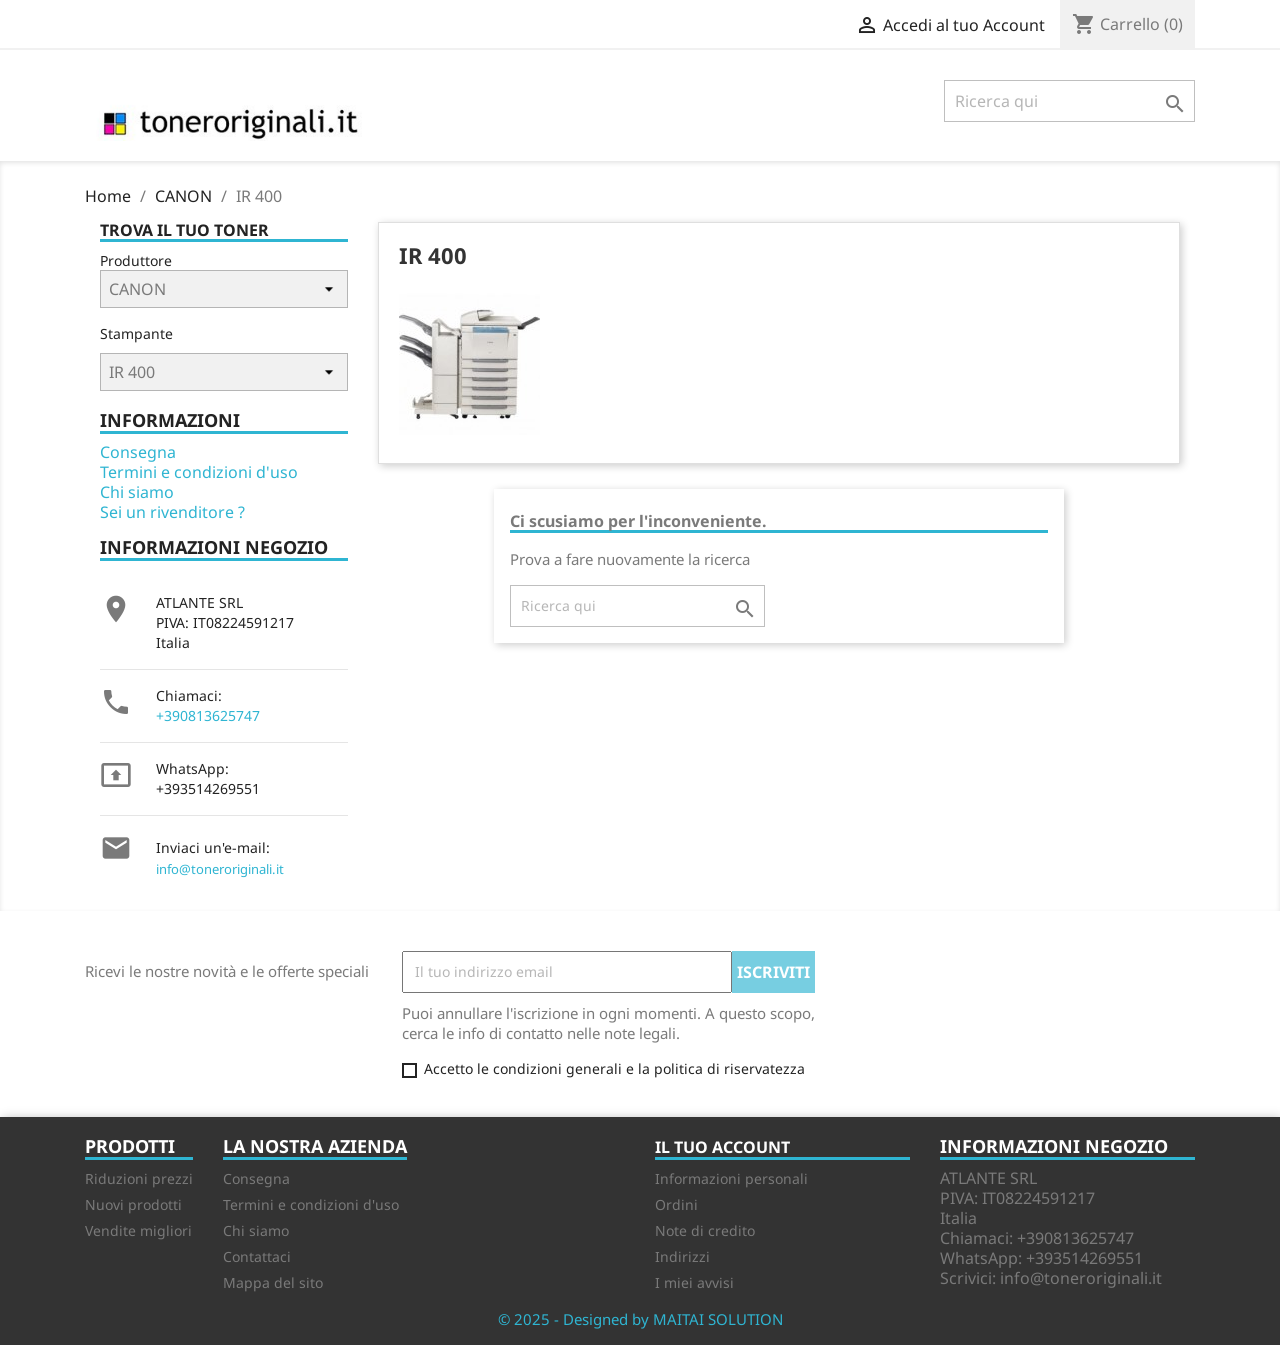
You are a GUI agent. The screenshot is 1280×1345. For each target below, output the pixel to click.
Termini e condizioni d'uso (199, 472)
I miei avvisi (694, 1282)
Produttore (136, 260)
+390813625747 (208, 715)
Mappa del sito (273, 1282)
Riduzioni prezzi (139, 1178)
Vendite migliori (138, 1230)
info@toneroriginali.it (220, 869)
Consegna (138, 452)
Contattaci (257, 1256)
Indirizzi (682, 1256)
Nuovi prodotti (133, 1204)
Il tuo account (722, 1147)
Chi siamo (137, 492)
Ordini (676, 1204)
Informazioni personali (731, 1178)
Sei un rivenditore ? (172, 512)
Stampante (136, 333)
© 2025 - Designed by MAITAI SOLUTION (640, 1319)
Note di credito (705, 1230)
